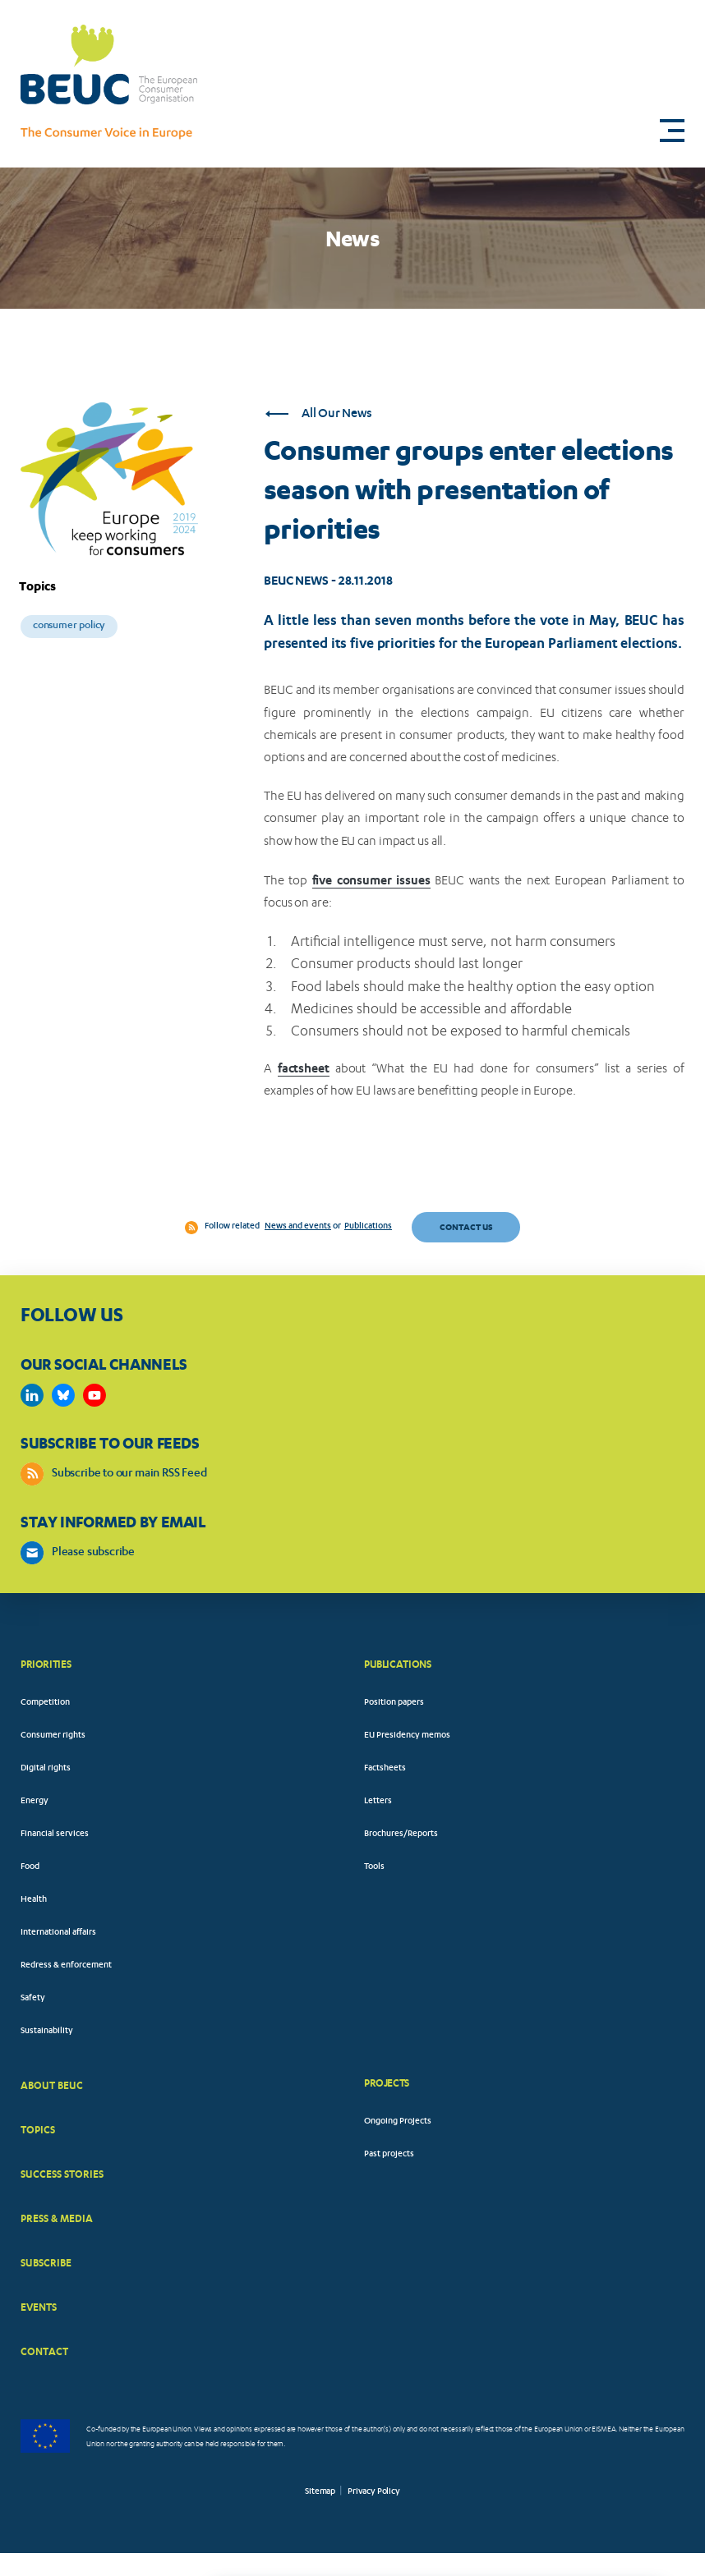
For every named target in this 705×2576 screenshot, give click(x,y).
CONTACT (44, 2351)
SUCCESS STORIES (62, 2174)
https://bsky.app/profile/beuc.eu (63, 1395)
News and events (298, 1227)
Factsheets (385, 1769)
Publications (368, 1227)
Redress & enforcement (66, 1966)
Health (34, 1900)
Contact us (466, 1227)
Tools (374, 1867)
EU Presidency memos (407, 1736)
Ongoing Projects (397, 2122)
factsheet (303, 1068)
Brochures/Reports (401, 1834)
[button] (672, 130)
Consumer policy (69, 626)
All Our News (318, 414)
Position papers (394, 1703)
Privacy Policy (373, 2492)
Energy (34, 1802)
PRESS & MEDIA (57, 2218)
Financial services (55, 1834)
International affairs (58, 1933)
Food (30, 1867)
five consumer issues (371, 880)
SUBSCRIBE (46, 2263)
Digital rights (46, 1769)
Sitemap (320, 2492)
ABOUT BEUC (52, 2085)
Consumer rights (53, 1736)
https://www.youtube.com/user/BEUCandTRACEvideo (94, 1395)
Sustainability (47, 2031)
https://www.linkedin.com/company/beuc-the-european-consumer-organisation (32, 1395)
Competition (45, 1703)
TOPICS (38, 2130)
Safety (33, 1999)
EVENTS (39, 2307)
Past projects (389, 2155)
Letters (378, 1802)
